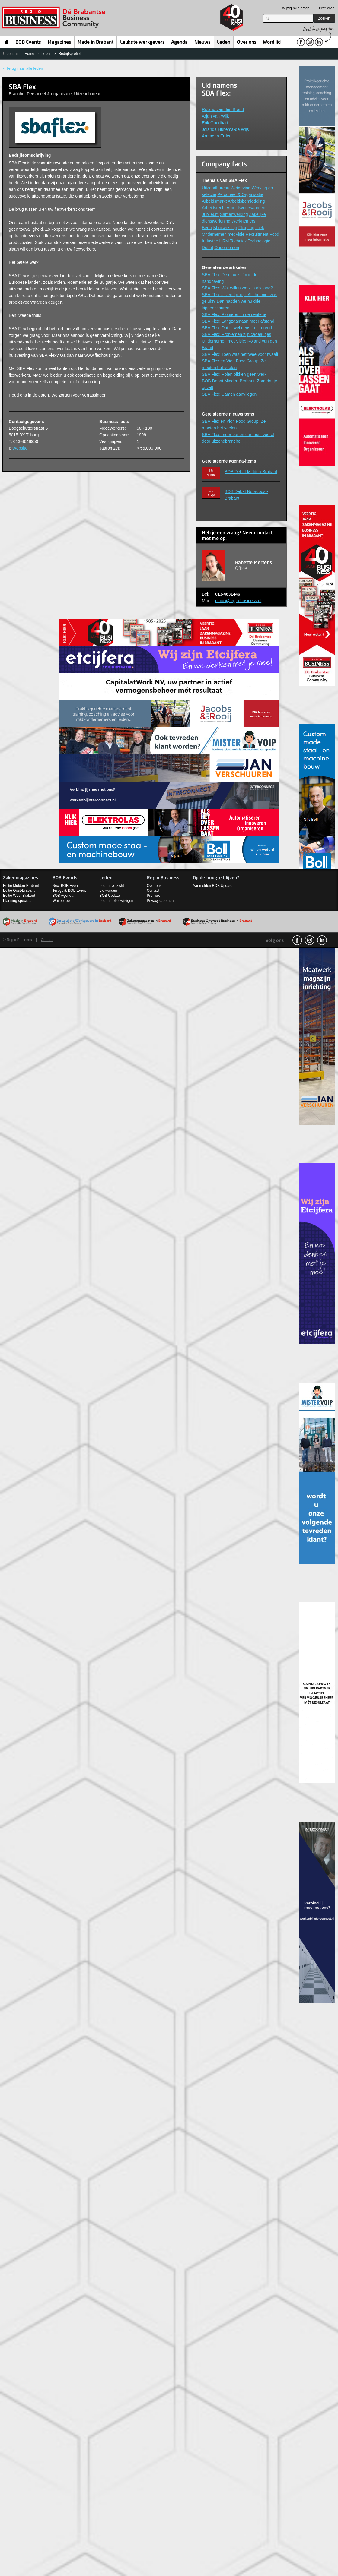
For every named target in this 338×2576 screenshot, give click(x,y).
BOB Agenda (63, 895)
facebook (297, 940)
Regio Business (54, 17)
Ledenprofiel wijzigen (116, 901)
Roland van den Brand (223, 109)
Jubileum (210, 214)
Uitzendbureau (215, 187)
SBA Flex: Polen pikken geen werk (234, 374)
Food (274, 234)
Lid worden (108, 890)
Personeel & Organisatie (240, 194)
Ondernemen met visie (223, 234)
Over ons (247, 42)
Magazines (59, 42)
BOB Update (109, 895)
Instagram (309, 940)
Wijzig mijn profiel (296, 8)
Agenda (179, 42)
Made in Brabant (95, 42)
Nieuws (202, 42)
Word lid (272, 42)
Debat (207, 247)
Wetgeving (240, 187)
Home (7, 42)
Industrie (210, 241)
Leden (223, 42)
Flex (242, 227)
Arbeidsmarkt (214, 201)
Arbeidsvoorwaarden (246, 207)
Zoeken (324, 18)
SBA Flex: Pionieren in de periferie (234, 314)
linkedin (322, 940)
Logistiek (255, 227)
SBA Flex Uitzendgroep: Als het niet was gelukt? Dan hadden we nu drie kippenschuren (239, 301)
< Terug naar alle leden (23, 68)
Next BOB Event (66, 885)
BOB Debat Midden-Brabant (251, 471)
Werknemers (243, 221)
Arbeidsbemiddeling (246, 201)
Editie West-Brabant (19, 895)
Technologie (259, 241)
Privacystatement (161, 901)
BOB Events (28, 42)
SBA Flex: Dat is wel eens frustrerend (237, 327)
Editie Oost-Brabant (19, 890)
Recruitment (257, 234)
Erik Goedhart (215, 122)
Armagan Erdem (217, 136)
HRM (224, 241)
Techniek (238, 241)
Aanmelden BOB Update (212, 885)
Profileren (326, 8)
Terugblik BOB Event (69, 890)
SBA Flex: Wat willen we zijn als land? (237, 288)
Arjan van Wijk (215, 116)
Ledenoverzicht (111, 885)
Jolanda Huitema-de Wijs (225, 129)
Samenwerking (234, 214)
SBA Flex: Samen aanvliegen (229, 394)
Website (19, 448)
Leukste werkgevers (142, 42)
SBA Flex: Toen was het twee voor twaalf (240, 354)
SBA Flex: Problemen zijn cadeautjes (236, 334)
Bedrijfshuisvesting (219, 227)
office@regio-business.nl (238, 600)
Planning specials (17, 901)
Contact (153, 890)
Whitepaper (62, 901)
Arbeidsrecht (214, 207)
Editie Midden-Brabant (21, 885)
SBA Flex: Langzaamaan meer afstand (238, 321)
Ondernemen (226, 247)
